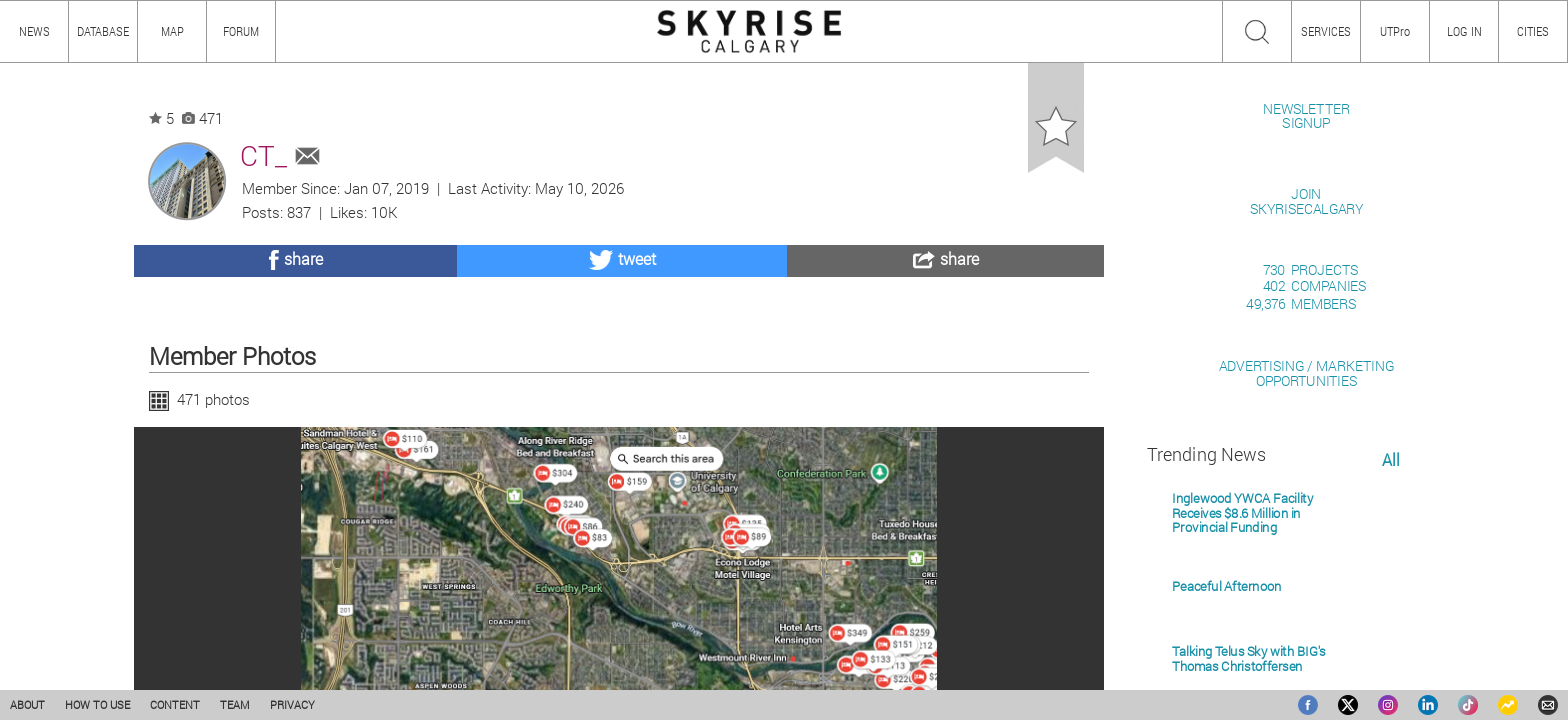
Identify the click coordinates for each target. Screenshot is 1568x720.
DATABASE (103, 31)
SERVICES (1326, 31)
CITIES (1533, 31)
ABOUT (27, 704)
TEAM (235, 704)
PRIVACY (292, 704)
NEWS (34, 31)
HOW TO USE (97, 704)
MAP (172, 31)
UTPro (1395, 31)
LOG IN (1464, 31)
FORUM (241, 31)
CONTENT (175, 704)
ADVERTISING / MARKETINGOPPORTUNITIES (1306, 603)
